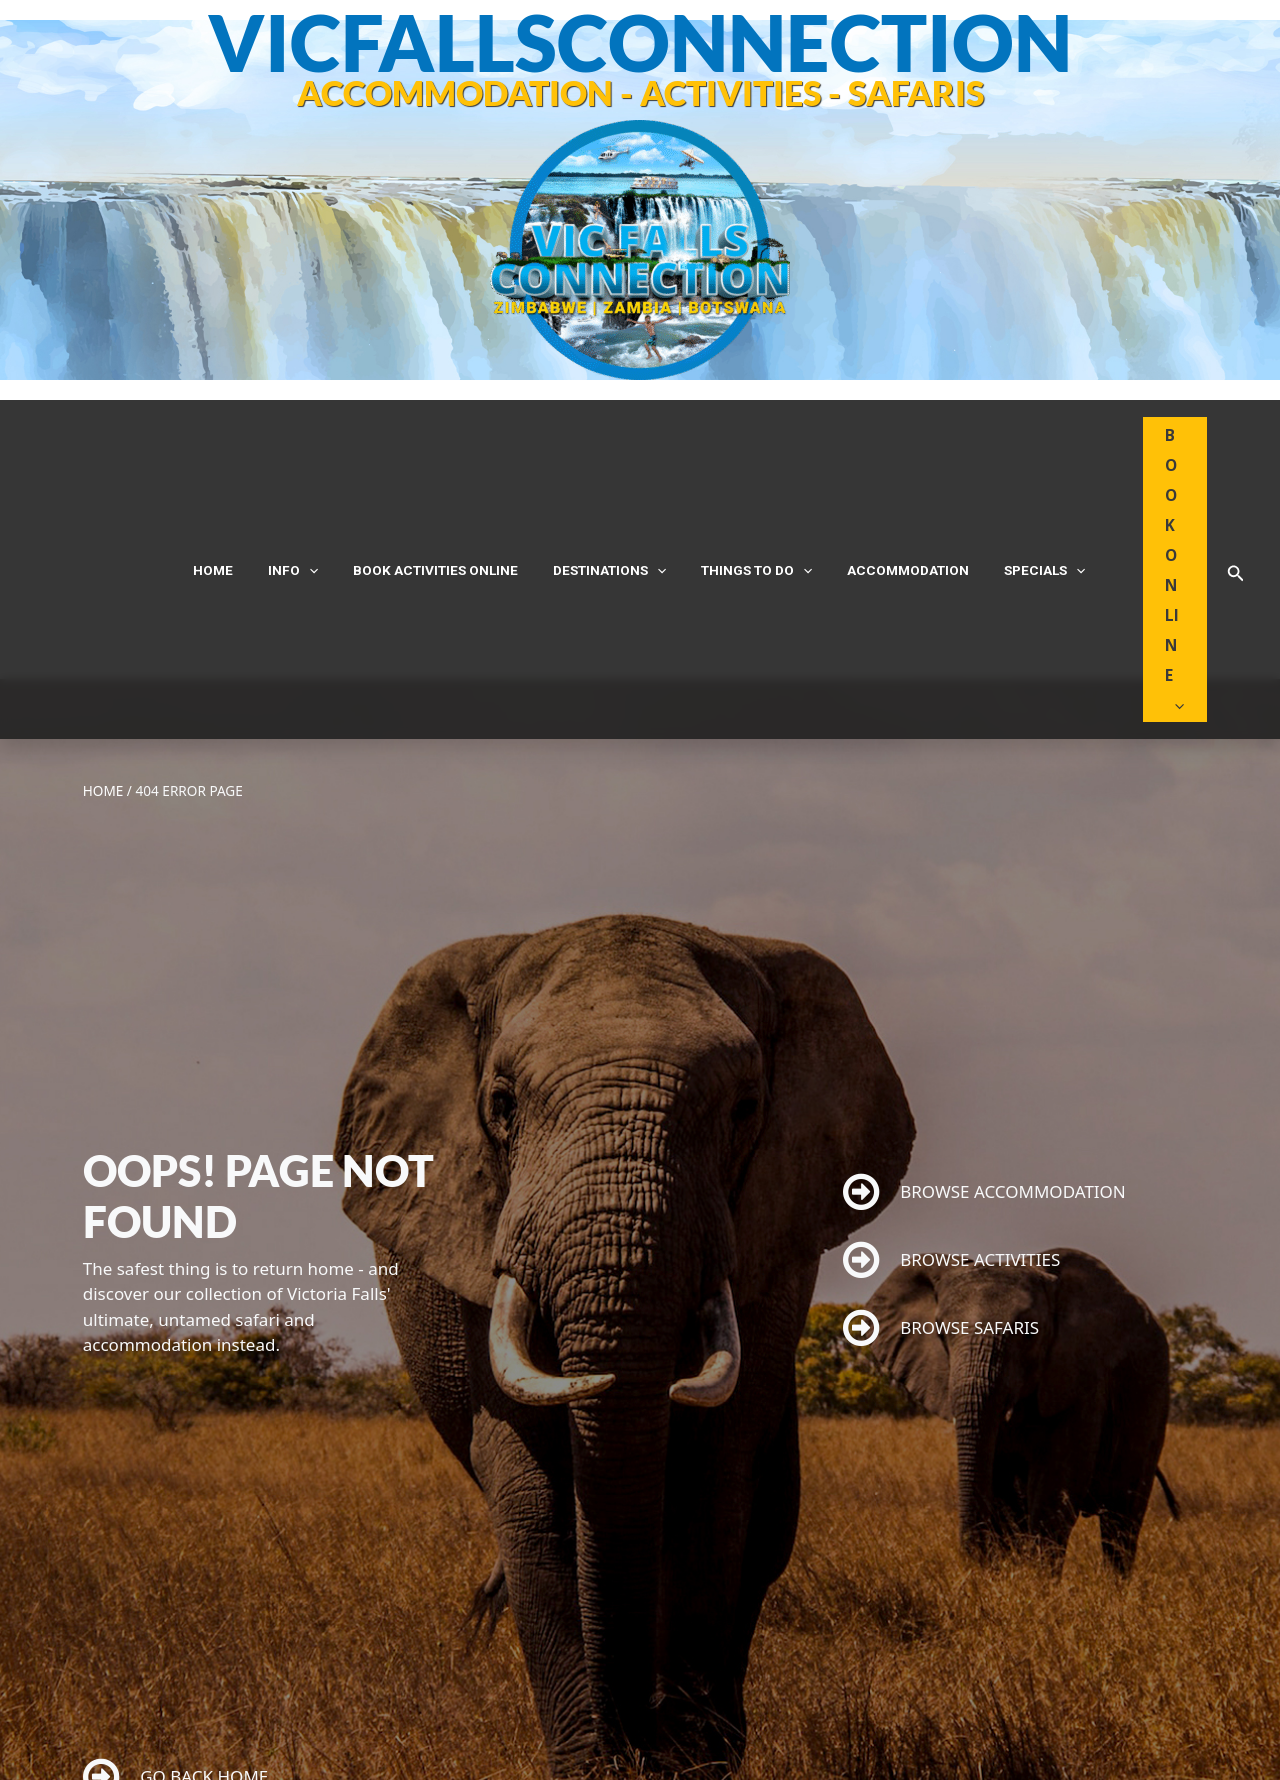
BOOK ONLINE (1146, 472)
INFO (324, 472)
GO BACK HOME (176, 1582)
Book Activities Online (451, 472)
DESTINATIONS (610, 472)
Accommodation (879, 472)
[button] (1236, 473)
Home (259, 472)
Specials (1000, 472)
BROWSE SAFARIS (941, 1133)
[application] (340, 472)
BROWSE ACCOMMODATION (984, 997)
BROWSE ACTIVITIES (952, 1065)
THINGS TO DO (742, 472)
